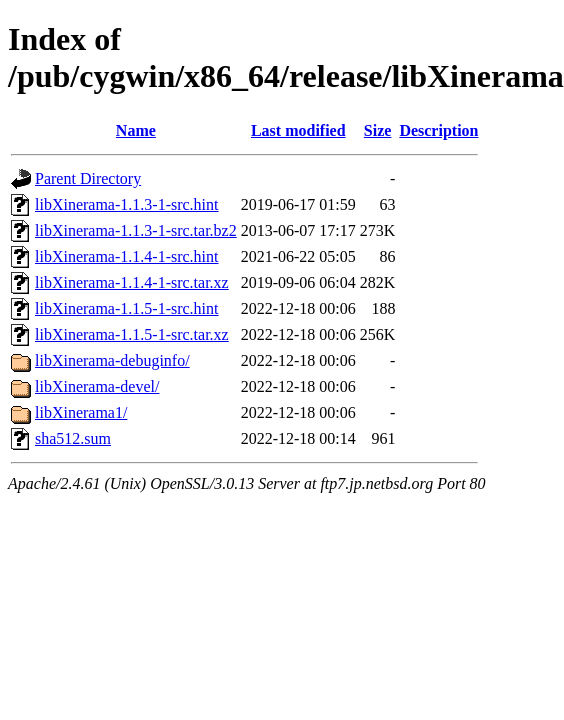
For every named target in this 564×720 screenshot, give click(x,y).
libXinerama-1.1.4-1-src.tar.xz (132, 282)
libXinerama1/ (81, 412)
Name (136, 130)
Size (378, 130)
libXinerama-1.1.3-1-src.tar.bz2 (136, 230)
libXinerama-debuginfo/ (112, 360)
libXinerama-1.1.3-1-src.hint (127, 204)
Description (438, 130)
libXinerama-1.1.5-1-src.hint (127, 308)
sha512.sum (73, 438)
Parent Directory (88, 178)
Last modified (298, 130)
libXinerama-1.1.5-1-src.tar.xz (132, 334)
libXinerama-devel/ (97, 386)
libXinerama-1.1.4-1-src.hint (127, 256)
